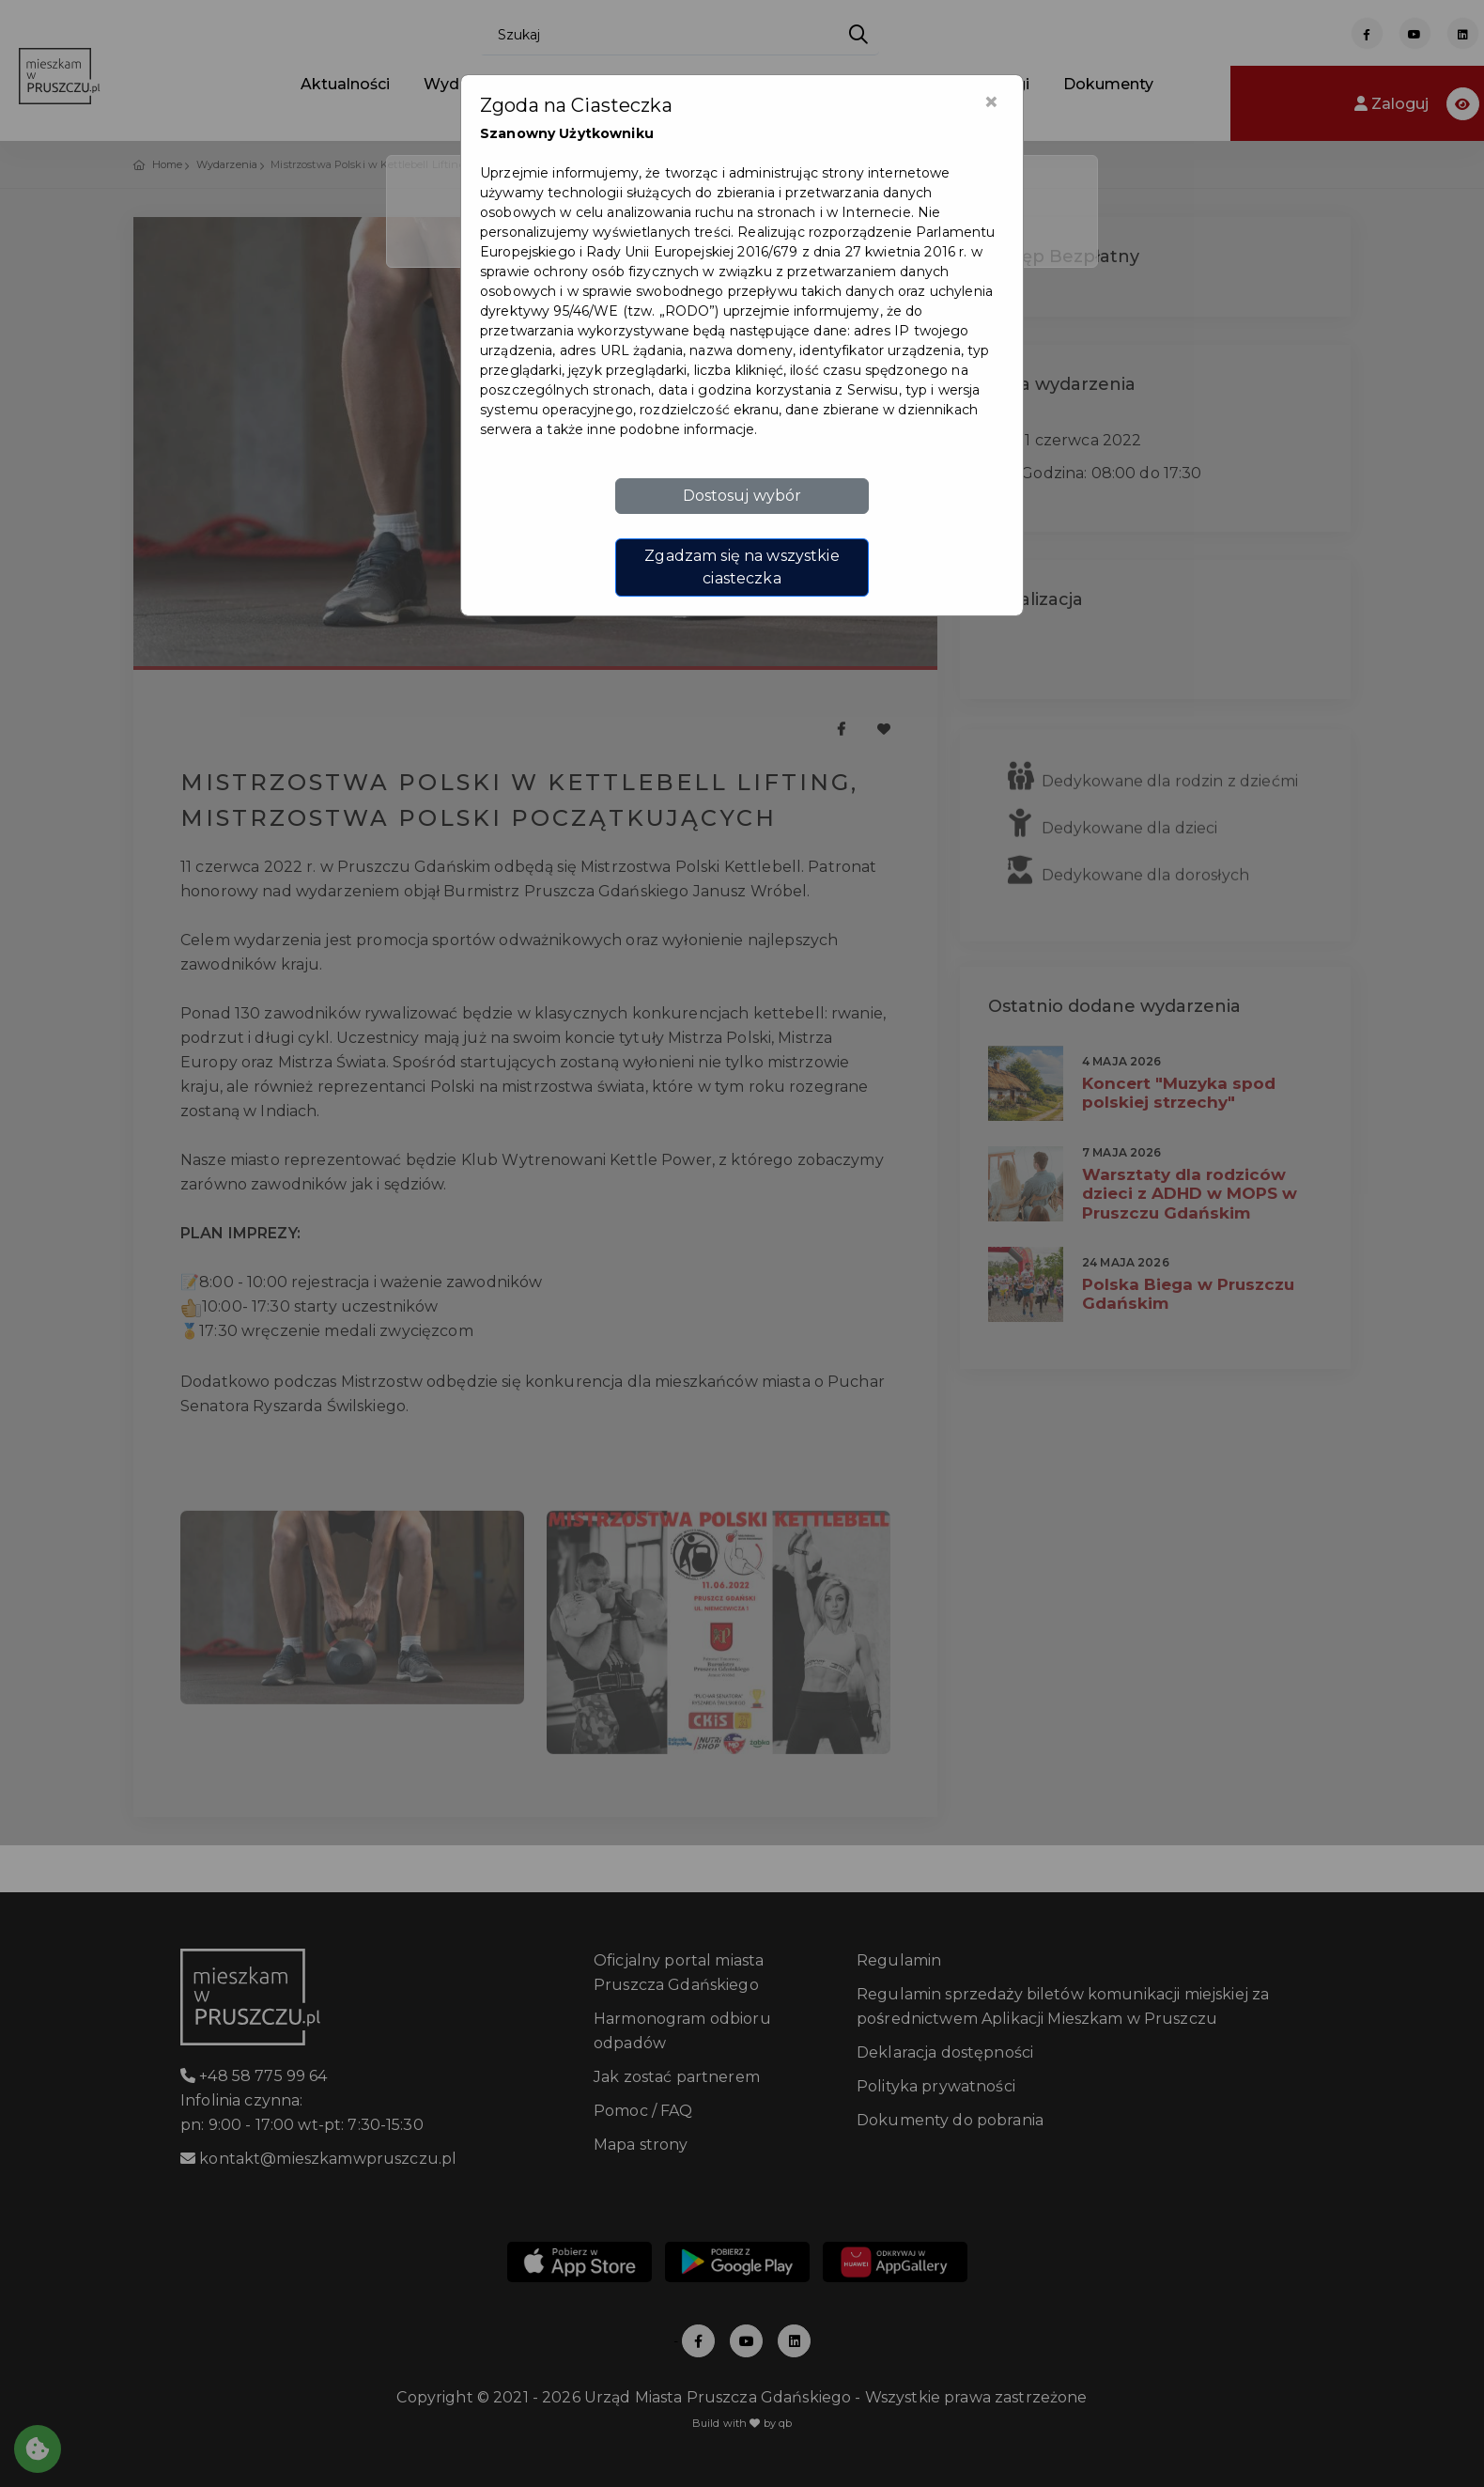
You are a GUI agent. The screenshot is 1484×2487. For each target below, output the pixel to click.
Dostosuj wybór (742, 496)
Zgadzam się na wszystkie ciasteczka (741, 567)
